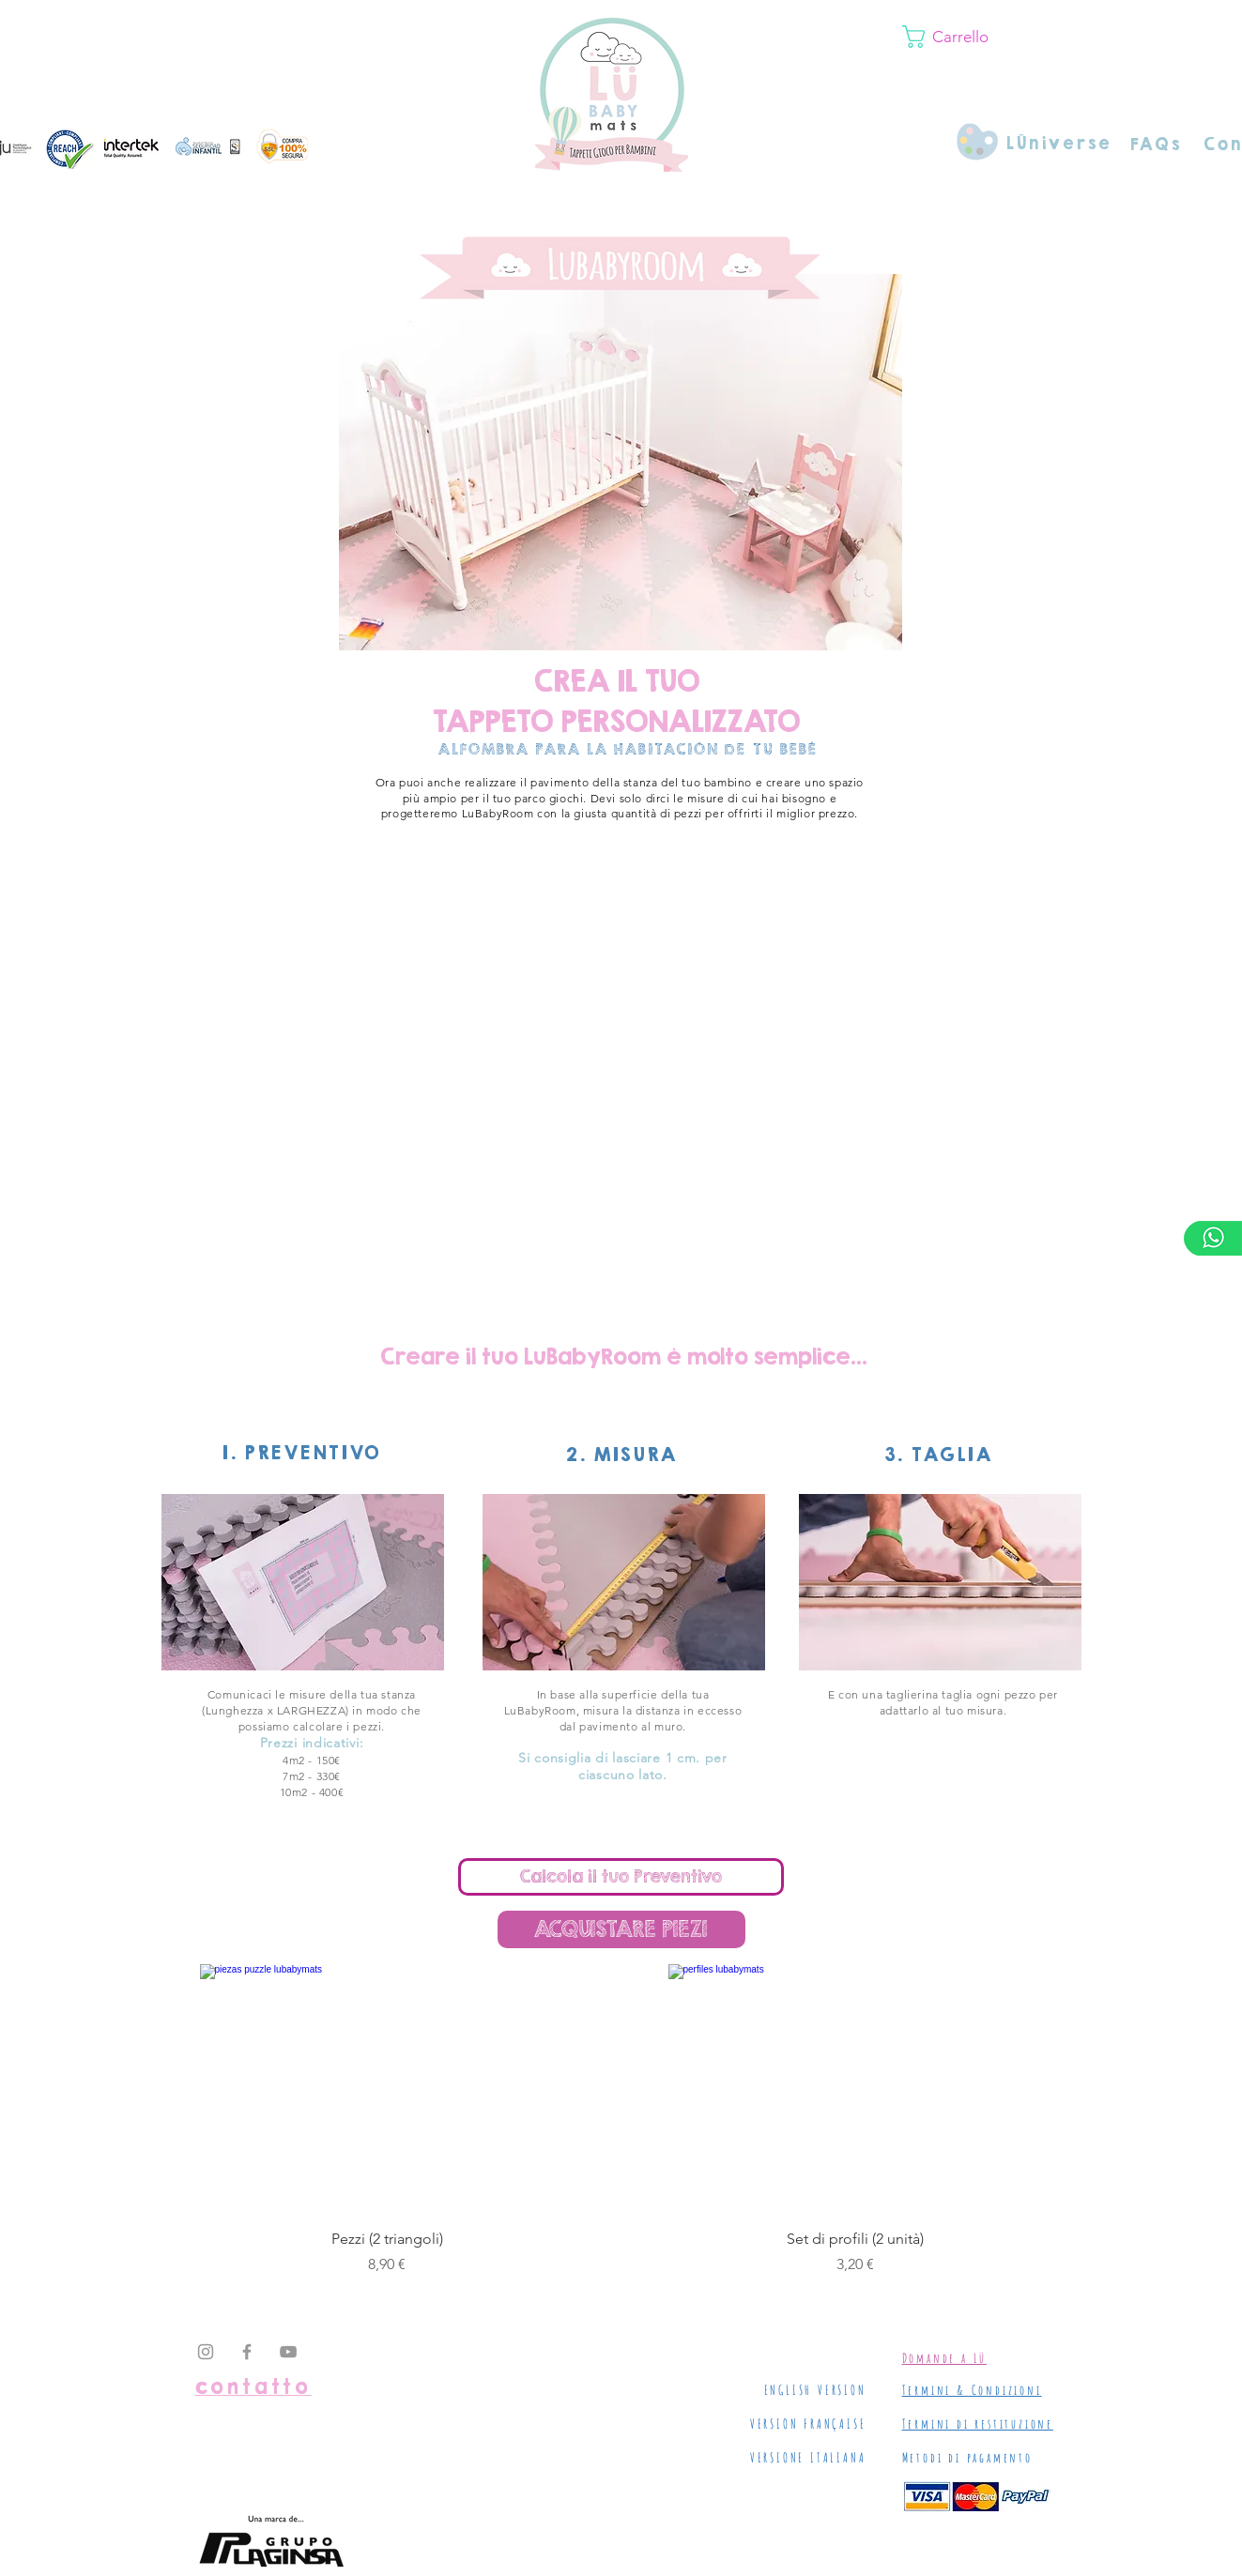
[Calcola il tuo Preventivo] (621, 1877)
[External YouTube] (623, 1091)
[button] (1007, 36)
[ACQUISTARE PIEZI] (621, 1929)
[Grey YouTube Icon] (288, 2351)
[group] (621, 2120)
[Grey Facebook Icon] (247, 2351)
